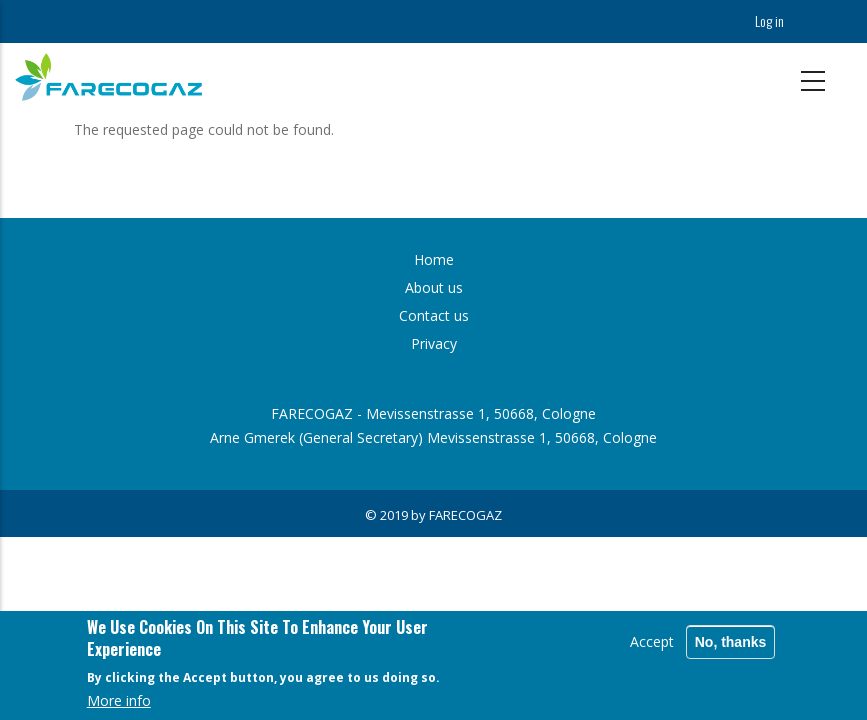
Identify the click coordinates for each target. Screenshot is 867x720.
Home (434, 259)
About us (434, 287)
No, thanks (731, 643)
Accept (652, 642)
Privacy (434, 343)
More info (119, 702)
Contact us (434, 315)
